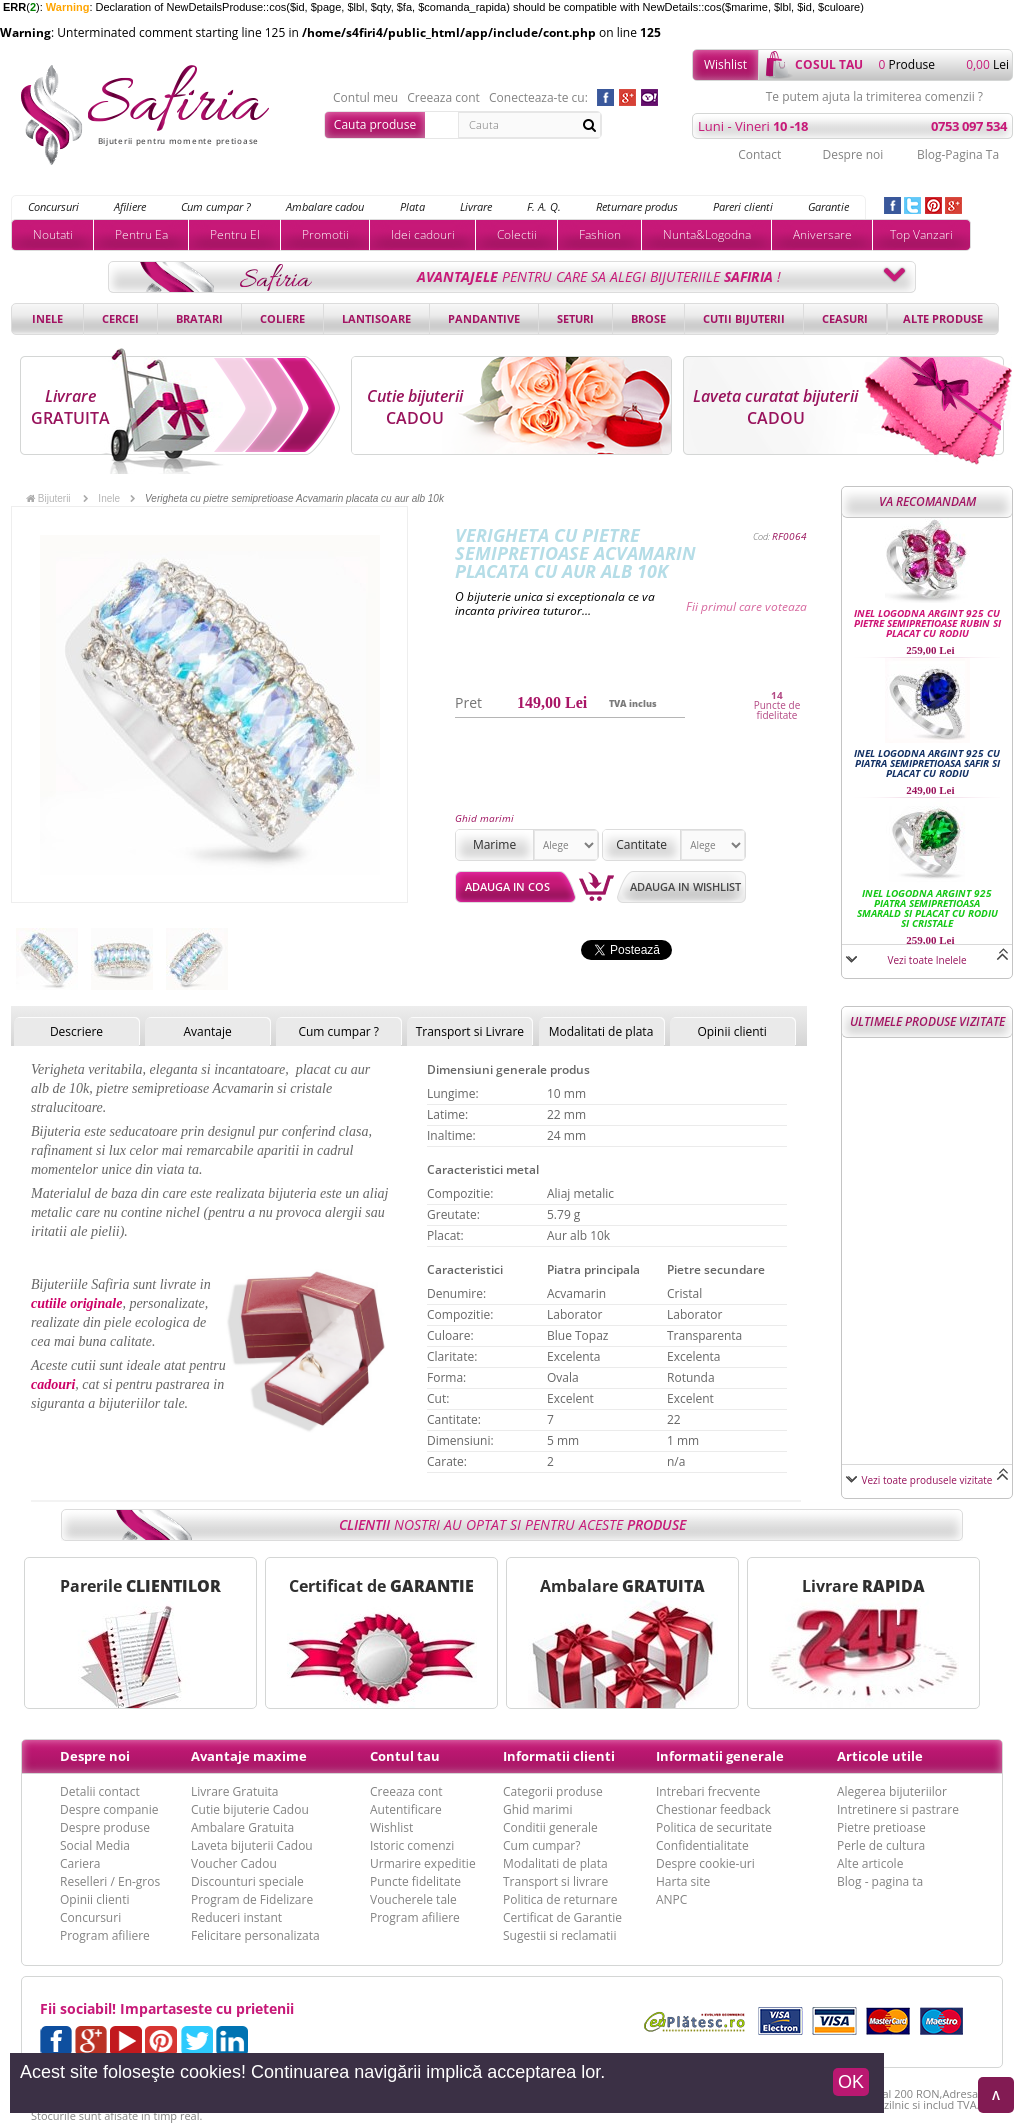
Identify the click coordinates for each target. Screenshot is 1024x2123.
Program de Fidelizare (252, 1899)
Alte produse (943, 318)
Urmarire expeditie (423, 1863)
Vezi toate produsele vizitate (927, 1480)
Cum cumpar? (541, 1845)
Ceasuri (845, 318)
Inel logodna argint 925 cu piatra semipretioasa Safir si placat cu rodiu (927, 763)
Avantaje (207, 1031)
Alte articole (870, 1863)
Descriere (76, 1031)
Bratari (199, 318)
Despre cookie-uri (705, 1863)
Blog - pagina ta (880, 1881)
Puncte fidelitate (415, 1881)
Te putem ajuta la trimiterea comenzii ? (874, 97)
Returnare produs (637, 206)
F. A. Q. (544, 206)
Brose (648, 318)
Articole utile (880, 1756)
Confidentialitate (702, 1845)
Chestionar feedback (713, 1809)
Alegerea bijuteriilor (892, 1791)
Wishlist (725, 64)
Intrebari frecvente (708, 1791)
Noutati (53, 234)
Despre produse (105, 1827)
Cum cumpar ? (216, 206)
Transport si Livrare (470, 1031)
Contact (759, 154)
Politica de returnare (560, 1899)
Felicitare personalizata (255, 1935)
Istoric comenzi (412, 1845)
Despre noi (852, 154)
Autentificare (406, 1809)
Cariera (80, 1863)
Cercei (120, 318)
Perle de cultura (881, 1845)
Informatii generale (720, 1756)
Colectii (517, 234)
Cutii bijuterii (744, 318)
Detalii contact (100, 1791)
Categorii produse (553, 1791)
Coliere (282, 318)
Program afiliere (105, 1935)
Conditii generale (550, 1827)
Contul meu (365, 98)
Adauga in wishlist (685, 886)
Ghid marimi (484, 818)
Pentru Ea (141, 234)
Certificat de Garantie (562, 1917)
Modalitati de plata (601, 1031)
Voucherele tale (413, 1899)
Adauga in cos (507, 886)
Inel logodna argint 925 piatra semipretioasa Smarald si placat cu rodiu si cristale (927, 908)
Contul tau (405, 1756)
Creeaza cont (443, 98)
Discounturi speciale (247, 1881)
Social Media (95, 1845)
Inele (47, 318)
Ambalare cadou (325, 206)
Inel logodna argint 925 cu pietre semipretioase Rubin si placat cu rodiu (927, 623)
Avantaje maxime (249, 1756)
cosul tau (829, 64)
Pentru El (235, 234)
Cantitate (641, 844)
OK (851, 2082)
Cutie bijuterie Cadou (250, 1809)
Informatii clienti (559, 1756)
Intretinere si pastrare (898, 1809)
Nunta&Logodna (707, 234)
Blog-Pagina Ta (958, 154)
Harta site (683, 1881)
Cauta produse (375, 124)
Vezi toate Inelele (926, 960)
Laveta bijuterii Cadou (252, 1845)
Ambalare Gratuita (242, 1827)
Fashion (600, 234)
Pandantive (484, 318)
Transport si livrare (555, 1881)
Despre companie (109, 1809)
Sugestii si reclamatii (559, 1935)
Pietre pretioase (881, 1827)
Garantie (828, 206)
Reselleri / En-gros (110, 1881)
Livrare (476, 206)
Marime (494, 844)
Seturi (575, 318)
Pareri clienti (743, 206)
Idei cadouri (423, 234)
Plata (412, 206)
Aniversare (822, 234)
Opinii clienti (731, 1031)
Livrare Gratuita (235, 1791)
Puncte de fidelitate (777, 710)
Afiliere (130, 206)
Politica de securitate (714, 1827)
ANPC (671, 1899)
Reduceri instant (236, 1917)
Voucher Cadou (234, 1863)
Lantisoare (376, 318)
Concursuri (53, 206)
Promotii (325, 234)
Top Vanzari (921, 234)
